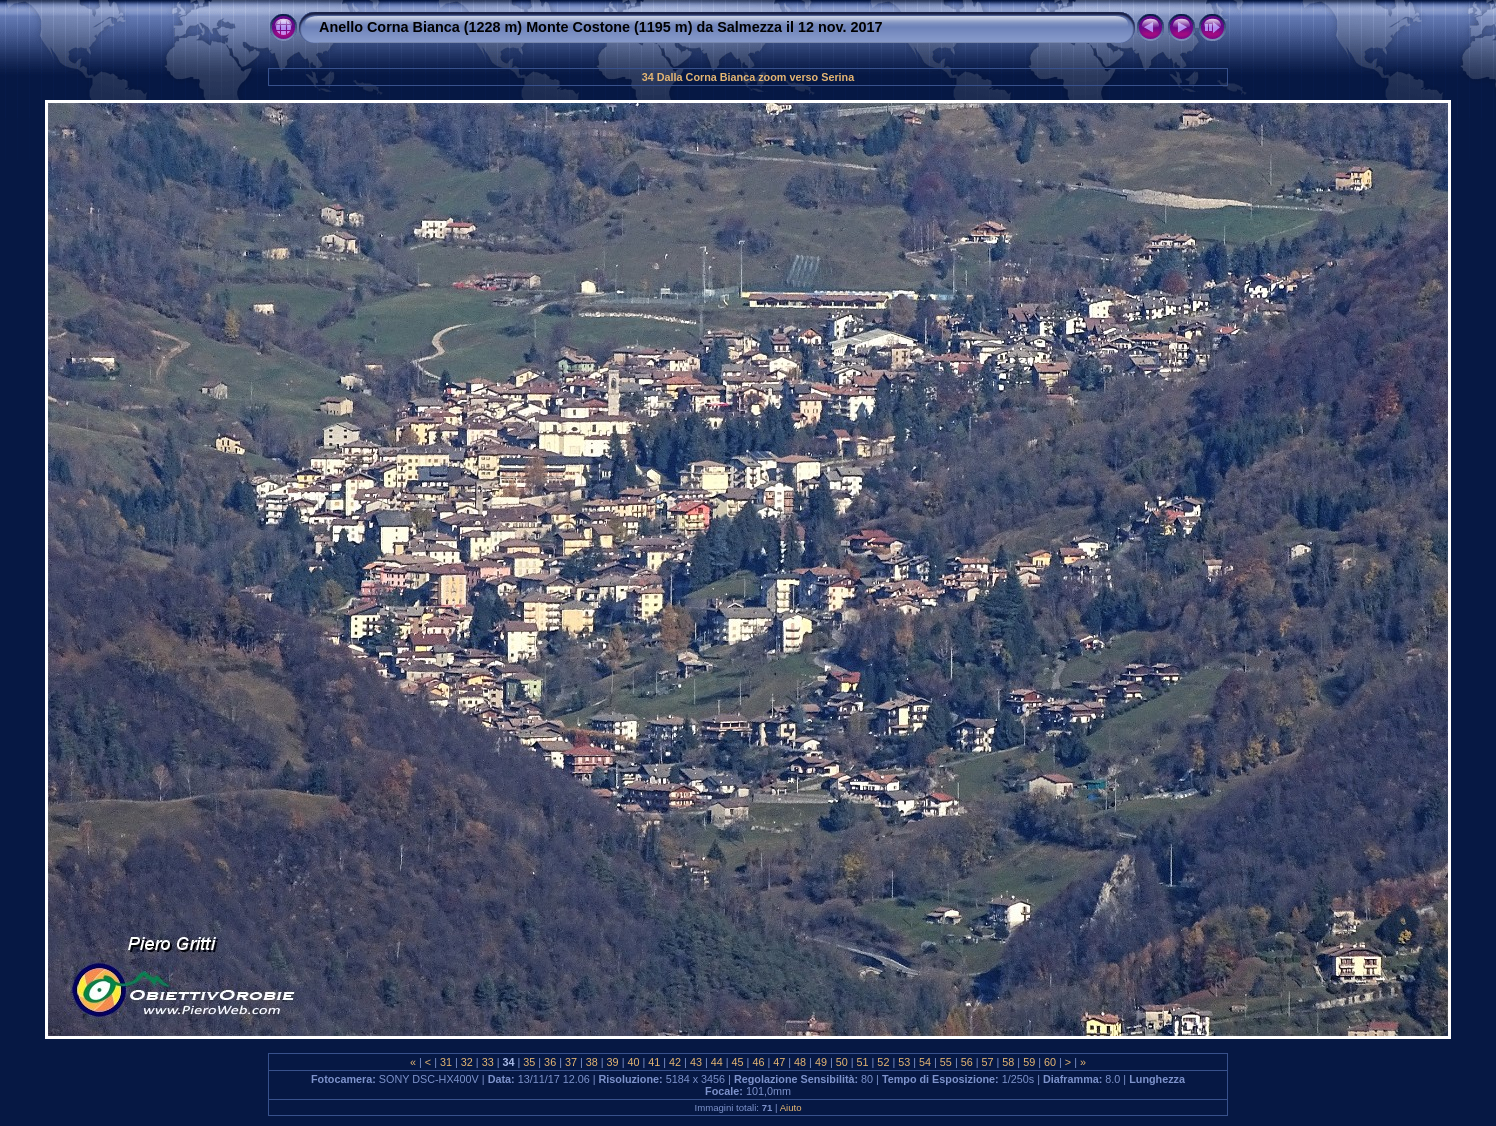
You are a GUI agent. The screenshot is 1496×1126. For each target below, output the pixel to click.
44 (717, 1062)
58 (1008, 1062)
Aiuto (791, 1107)
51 (863, 1062)
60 (1050, 1062)
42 (675, 1062)
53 (904, 1062)
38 (592, 1062)
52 (883, 1062)
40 (633, 1062)
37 (571, 1062)
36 (550, 1062)
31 (446, 1062)
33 (488, 1062)
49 (821, 1062)
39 (613, 1062)
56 (967, 1062)
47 (779, 1062)
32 (467, 1062)
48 (800, 1062)
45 (738, 1062)
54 (925, 1062)
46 (758, 1062)
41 (654, 1062)
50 (842, 1062)
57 (988, 1062)
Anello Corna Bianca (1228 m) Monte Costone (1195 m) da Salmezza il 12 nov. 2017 (601, 27)
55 (946, 1062)
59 (1029, 1062)
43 (696, 1062)
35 (529, 1062)
